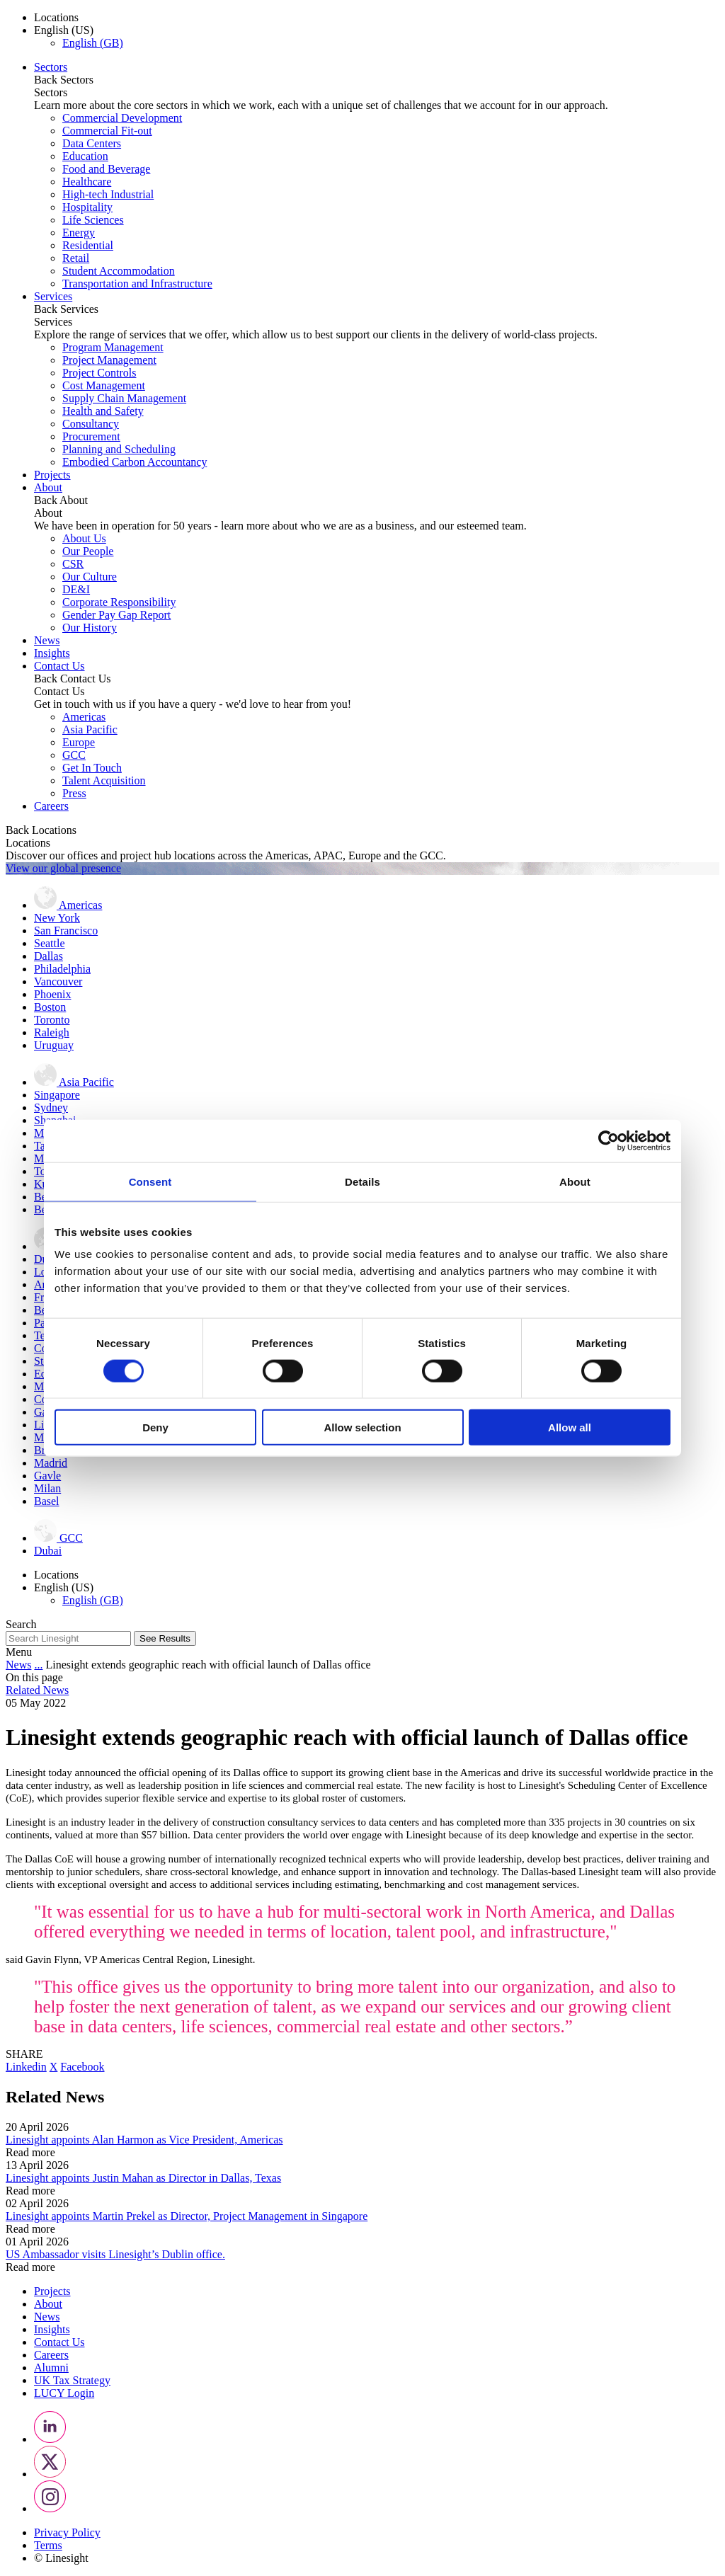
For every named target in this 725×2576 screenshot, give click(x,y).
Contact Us (59, 666)
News (46, 640)
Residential (87, 245)
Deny (155, 1427)
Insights (52, 653)
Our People (87, 551)
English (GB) (92, 43)
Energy (78, 233)
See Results (164, 1638)
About (48, 487)
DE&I (76, 589)
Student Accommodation (118, 271)
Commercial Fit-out (107, 131)
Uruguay (54, 1045)
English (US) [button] (63, 30)
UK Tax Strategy (72, 2380)
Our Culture (89, 577)
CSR (73, 564)
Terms (48, 2545)
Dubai (48, 1551)
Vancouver (58, 981)
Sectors (50, 67)
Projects (52, 475)
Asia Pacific (90, 729)
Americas (83, 717)
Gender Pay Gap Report (116, 615)
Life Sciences (93, 220)
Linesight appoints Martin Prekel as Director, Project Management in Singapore (186, 2216)
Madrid (50, 1463)
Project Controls (99, 373)
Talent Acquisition (104, 780)
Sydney (51, 1107)
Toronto (51, 1020)
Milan (47, 1488)
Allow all (569, 1427)
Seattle (49, 943)
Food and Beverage (106, 169)
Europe (78, 742)
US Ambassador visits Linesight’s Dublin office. (115, 2254)
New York (57, 918)
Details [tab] (362, 1181)
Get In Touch (92, 768)
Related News (37, 1690)
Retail (75, 258)
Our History (89, 628)
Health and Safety (103, 411)
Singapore (57, 1095)
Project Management (109, 360)
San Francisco (66, 931)
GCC (74, 755)
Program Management (113, 347)
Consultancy (90, 424)
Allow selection (362, 1427)
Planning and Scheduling (119, 449)
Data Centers (91, 143)
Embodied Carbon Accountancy (134, 462)
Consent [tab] (150, 1181)
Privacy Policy (67, 2532)
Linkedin (26, 2067)
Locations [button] (56, 17)
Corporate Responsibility (119, 602)
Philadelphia (62, 969)
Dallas (48, 956)
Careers (51, 806)
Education (85, 156)
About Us (84, 538)
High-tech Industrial (108, 194)
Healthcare (86, 182)
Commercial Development (122, 118)
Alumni (51, 2368)
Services (53, 296)
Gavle (47, 1476)
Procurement (91, 436)
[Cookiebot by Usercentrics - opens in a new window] (608, 1140)
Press (74, 793)
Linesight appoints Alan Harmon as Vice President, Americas (144, 2140)
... (38, 1665)
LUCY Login (64, 2393)
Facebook (82, 2067)
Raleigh (51, 1032)
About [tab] (574, 1181)
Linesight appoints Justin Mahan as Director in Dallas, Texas (143, 2178)
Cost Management (103, 385)
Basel (46, 1501)
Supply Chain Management (124, 398)
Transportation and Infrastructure (137, 283)
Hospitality (87, 207)
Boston (50, 1007)
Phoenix (52, 994)
